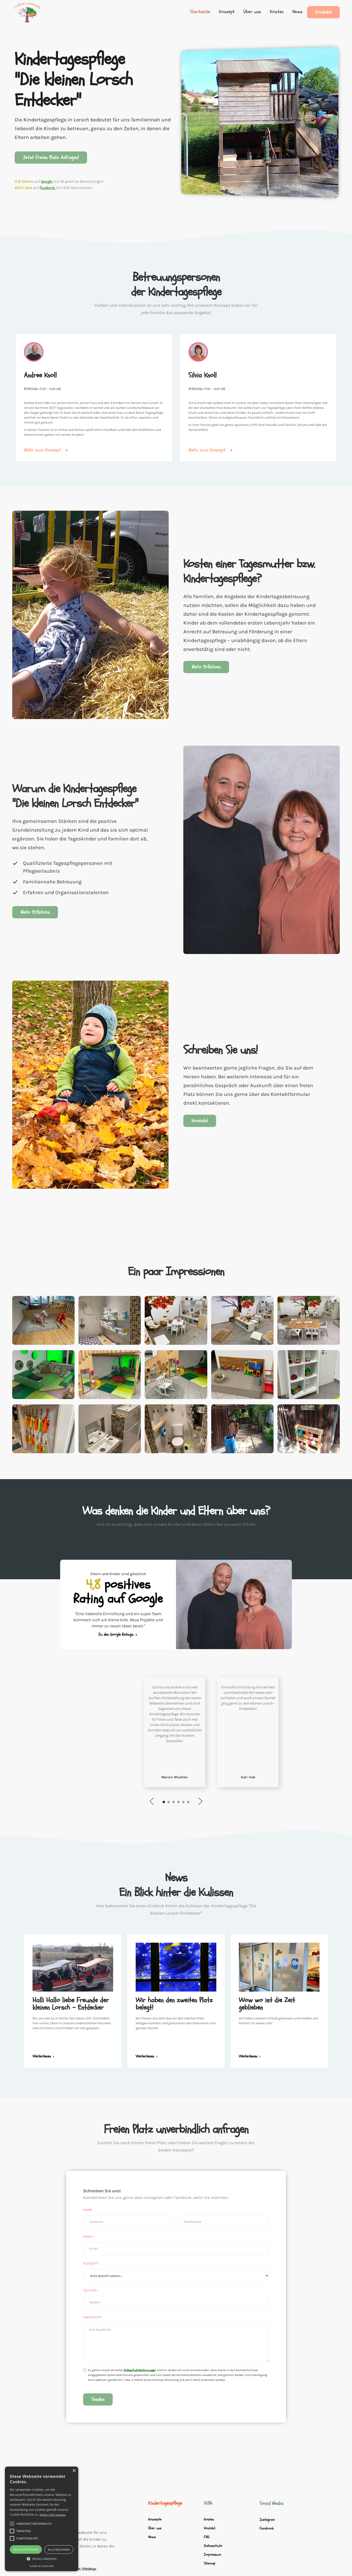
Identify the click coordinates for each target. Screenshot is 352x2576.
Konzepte (155, 2519)
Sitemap (209, 2563)
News (297, 11)
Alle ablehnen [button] (59, 2549)
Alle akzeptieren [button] (25, 2549)
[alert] (41, 2519)
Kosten (277, 11)
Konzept (227, 11)
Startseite (200, 11)
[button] (151, 1801)
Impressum (212, 2554)
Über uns (252, 11)
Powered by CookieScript (42, 2566)
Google (47, 181)
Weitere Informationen (53, 2515)
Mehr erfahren (206, 667)
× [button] (74, 2471)
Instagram (267, 2519)
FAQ (206, 2537)
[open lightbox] (43, 1320)
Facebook (48, 188)
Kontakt (323, 12)
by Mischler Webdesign (81, 2568)
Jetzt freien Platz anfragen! (51, 157)
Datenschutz (213, 2545)
